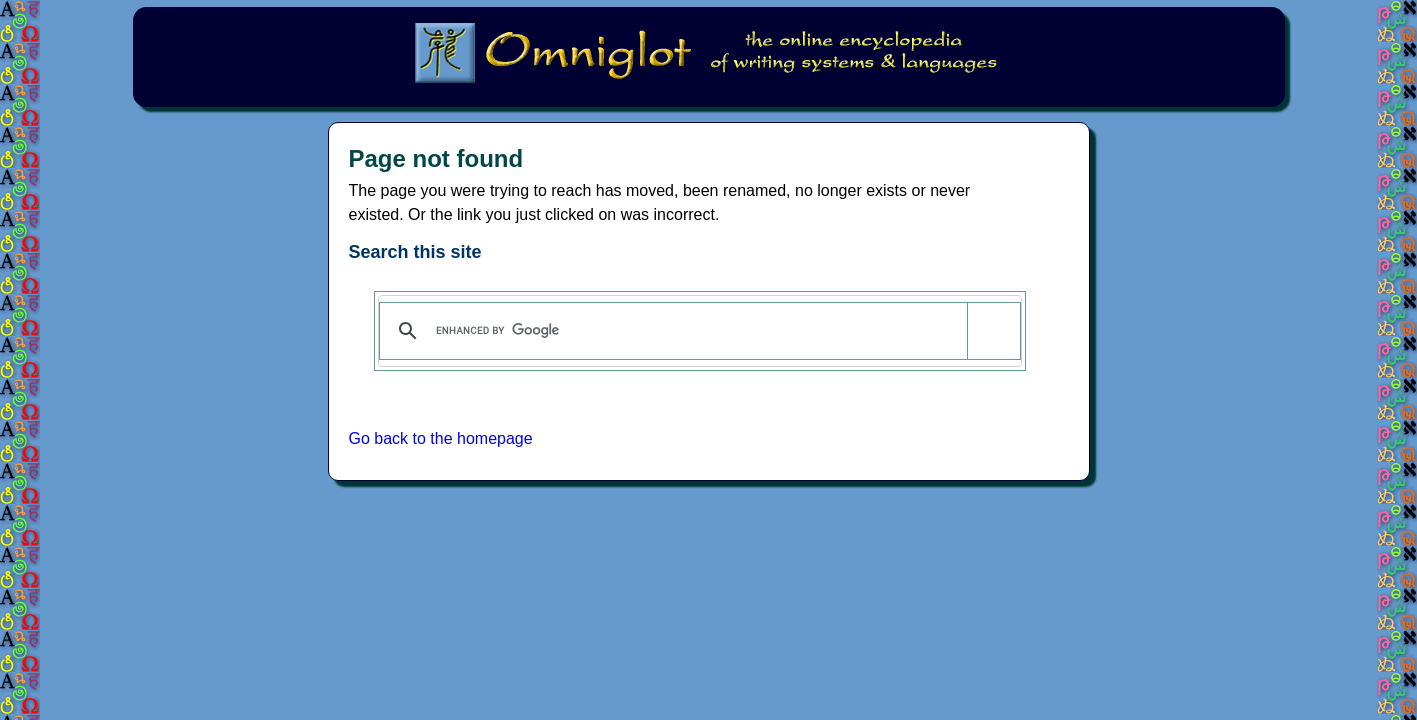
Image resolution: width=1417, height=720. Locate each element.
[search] (696, 331)
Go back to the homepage (441, 438)
